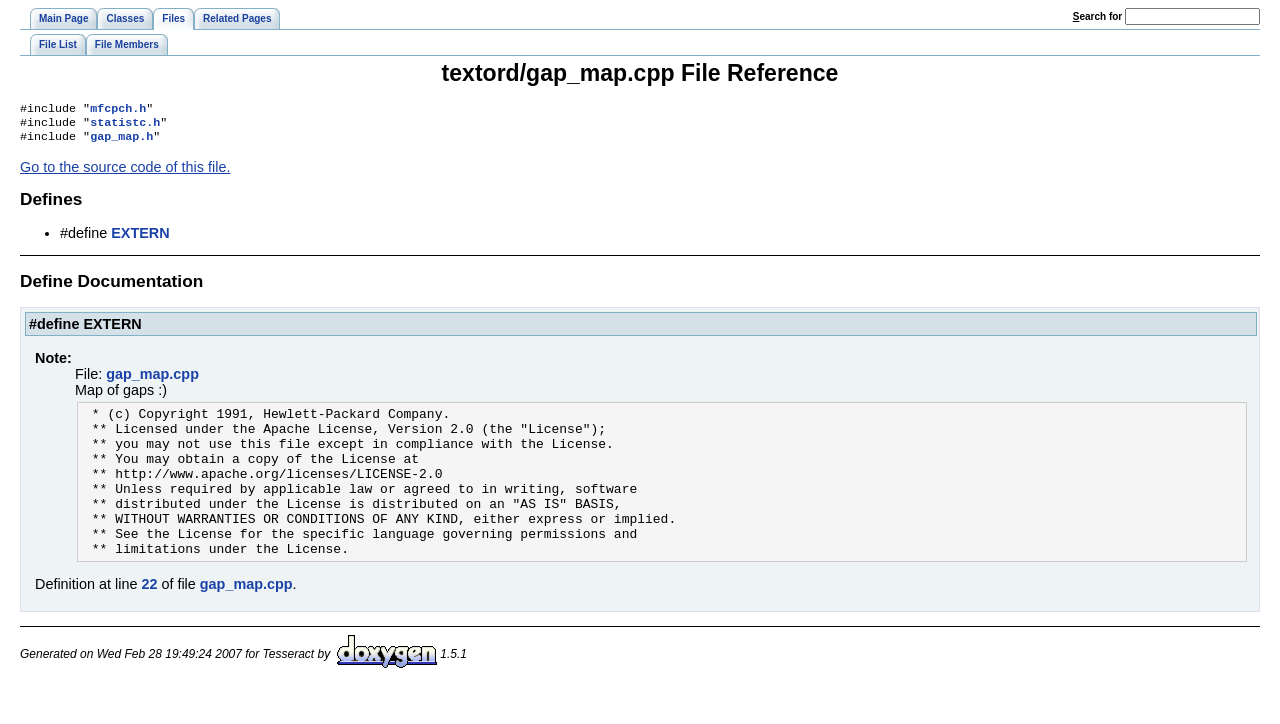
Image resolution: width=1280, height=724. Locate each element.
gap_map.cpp (152, 380)
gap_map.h (121, 142)
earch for (1097, 16)
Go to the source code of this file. (125, 173)
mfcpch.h (118, 110)
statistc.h (125, 126)
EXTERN (140, 239)
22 (149, 620)
